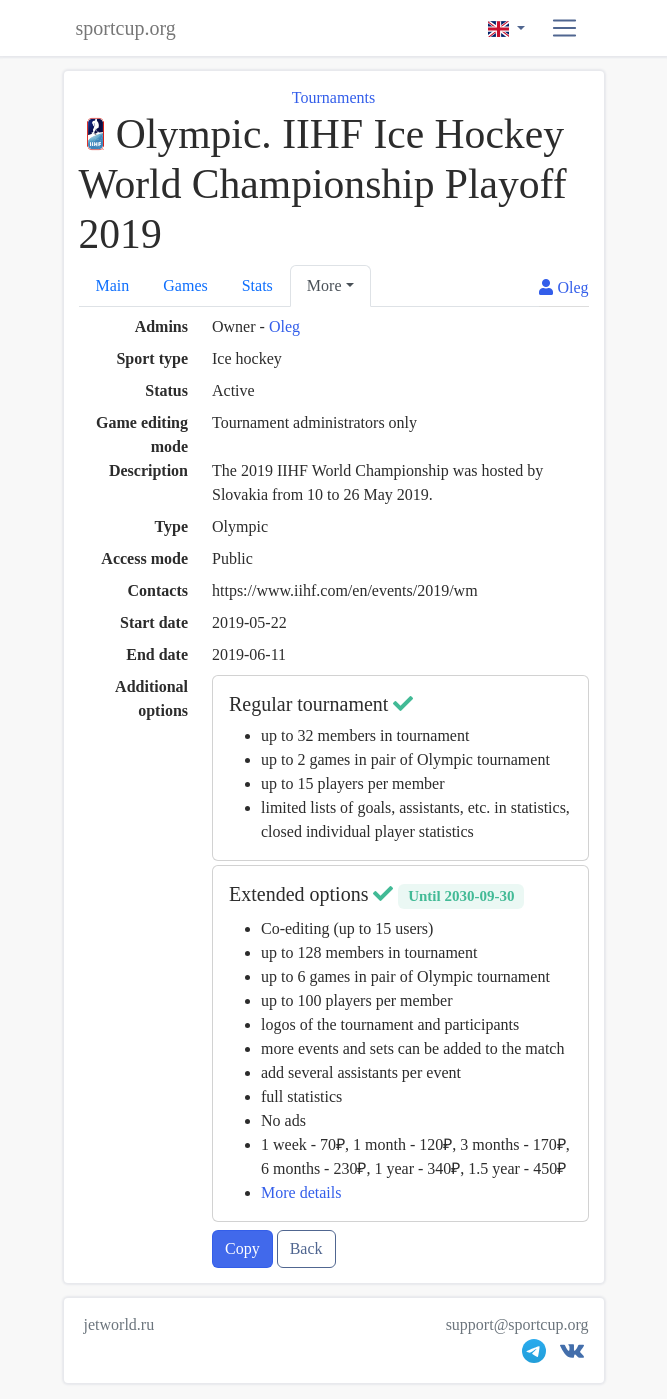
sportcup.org (126, 28)
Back (306, 1248)
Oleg (284, 326)
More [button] (324, 285)
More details (301, 1192)
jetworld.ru (119, 1324)
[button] (564, 28)
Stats (257, 285)
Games (185, 285)
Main (113, 285)
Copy (242, 1248)
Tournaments (333, 97)
